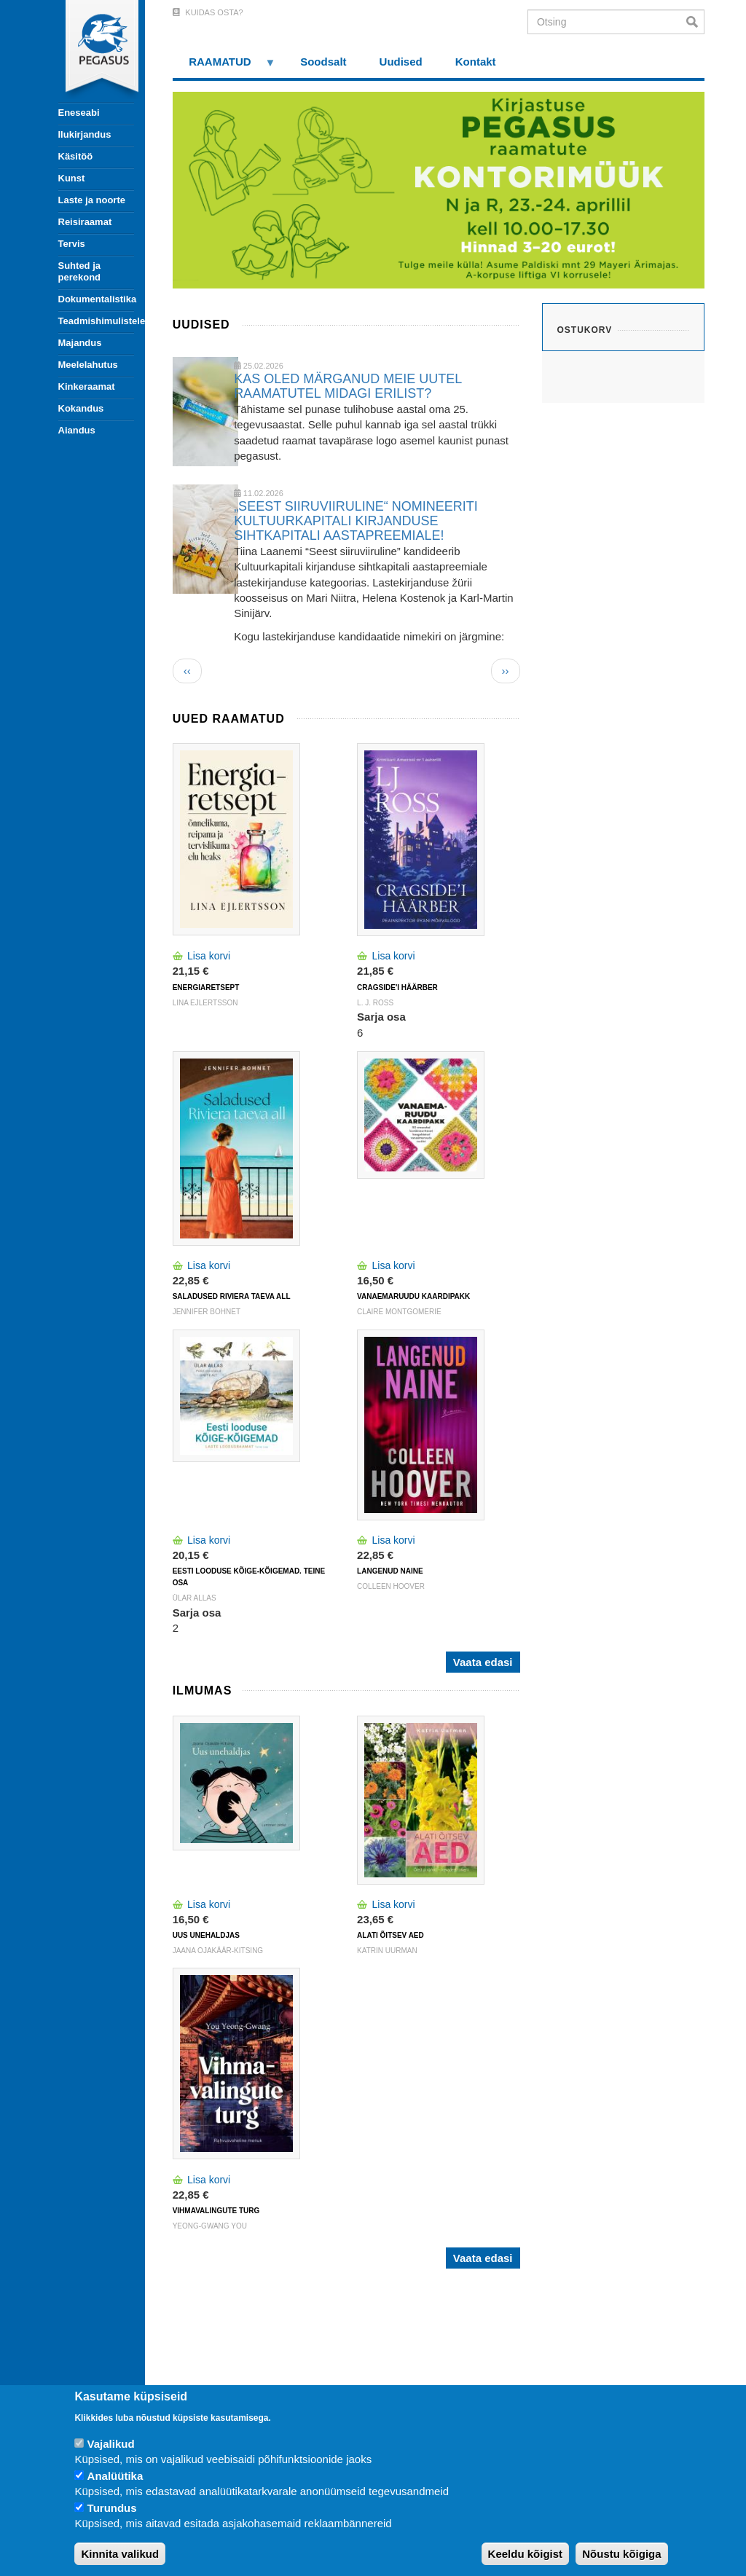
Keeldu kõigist (525, 2554)
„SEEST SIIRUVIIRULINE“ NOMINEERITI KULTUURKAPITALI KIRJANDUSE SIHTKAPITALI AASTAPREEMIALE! (356, 521)
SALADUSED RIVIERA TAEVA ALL (232, 1296)
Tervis (71, 243)
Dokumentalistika (96, 299)
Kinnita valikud (120, 2554)
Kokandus (81, 408)
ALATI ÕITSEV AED (390, 1935)
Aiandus (76, 430)
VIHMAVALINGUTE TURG (216, 2211)
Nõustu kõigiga (621, 2554)
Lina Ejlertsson (205, 1003)
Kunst (71, 178)
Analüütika (115, 2476)
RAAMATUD (224, 66)
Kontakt (475, 61)
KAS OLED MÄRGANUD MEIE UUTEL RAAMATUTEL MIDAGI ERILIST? (347, 386)
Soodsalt (323, 61)
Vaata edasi (483, 1662)
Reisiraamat (85, 221)
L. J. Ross (375, 1003)
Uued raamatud (229, 718)
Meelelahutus (88, 364)
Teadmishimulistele (96, 320)
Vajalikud (111, 2444)
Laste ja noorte (91, 200)
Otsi (695, 22)
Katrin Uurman (387, 1951)
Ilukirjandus (84, 134)
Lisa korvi (208, 956)
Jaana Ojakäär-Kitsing (218, 1951)
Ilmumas (202, 1690)
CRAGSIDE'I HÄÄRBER (397, 987)
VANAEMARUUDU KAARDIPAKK (413, 1296)
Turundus (112, 2508)
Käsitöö (75, 156)
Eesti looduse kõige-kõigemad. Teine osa (249, 1577)
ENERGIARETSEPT (206, 987)
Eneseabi (79, 112)
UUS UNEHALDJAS (206, 1935)
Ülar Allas (194, 1598)
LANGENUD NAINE (390, 1571)
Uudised (401, 61)
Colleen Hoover (391, 1586)
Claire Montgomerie (399, 1312)
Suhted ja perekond (79, 271)
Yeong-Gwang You (210, 2226)
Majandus (80, 342)
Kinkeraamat (86, 386)
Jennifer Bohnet (206, 1312)
